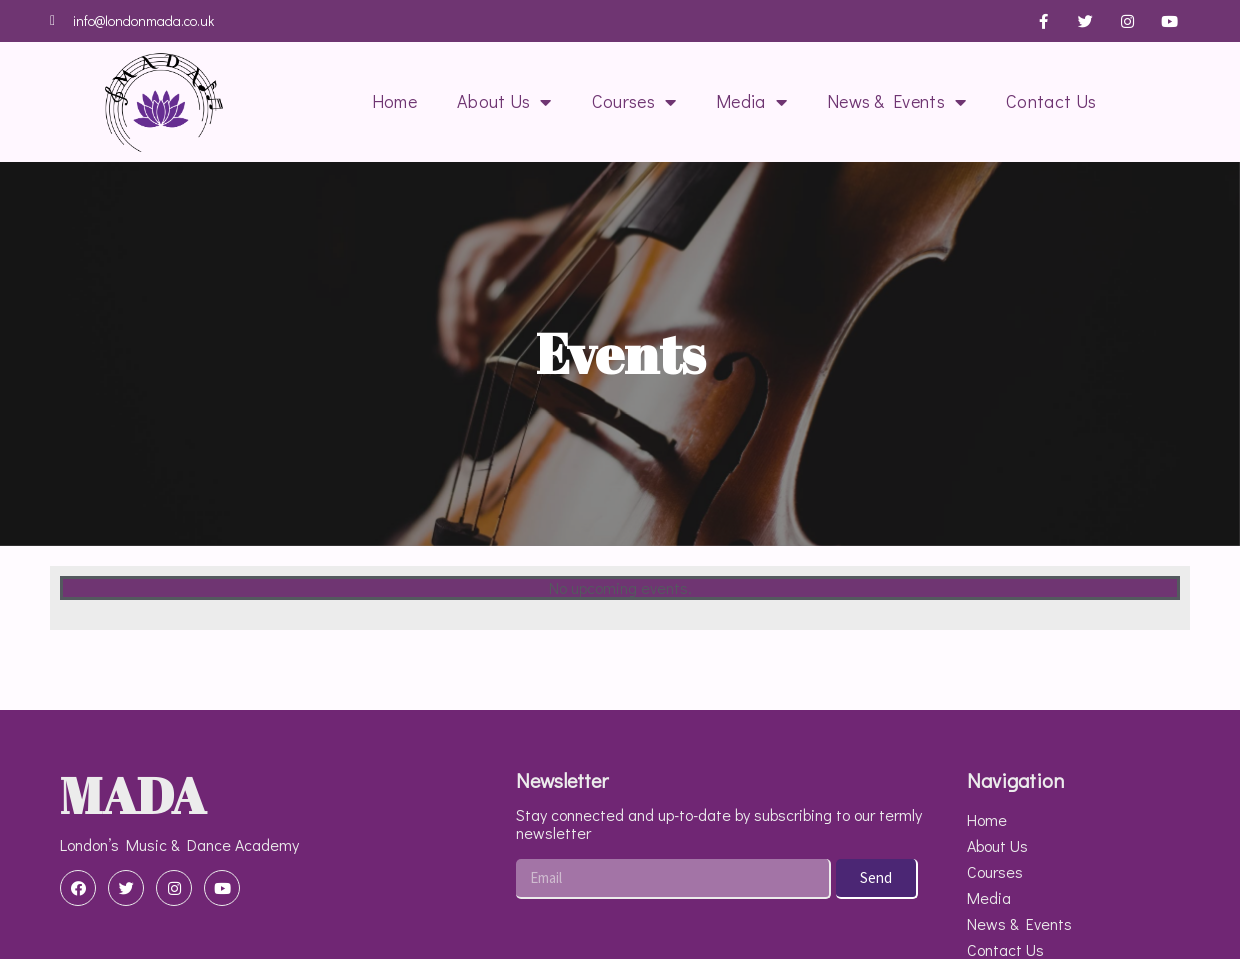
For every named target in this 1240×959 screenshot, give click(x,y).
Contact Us (1051, 101)
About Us (504, 102)
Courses (634, 102)
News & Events (896, 102)
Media (751, 102)
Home (394, 101)
